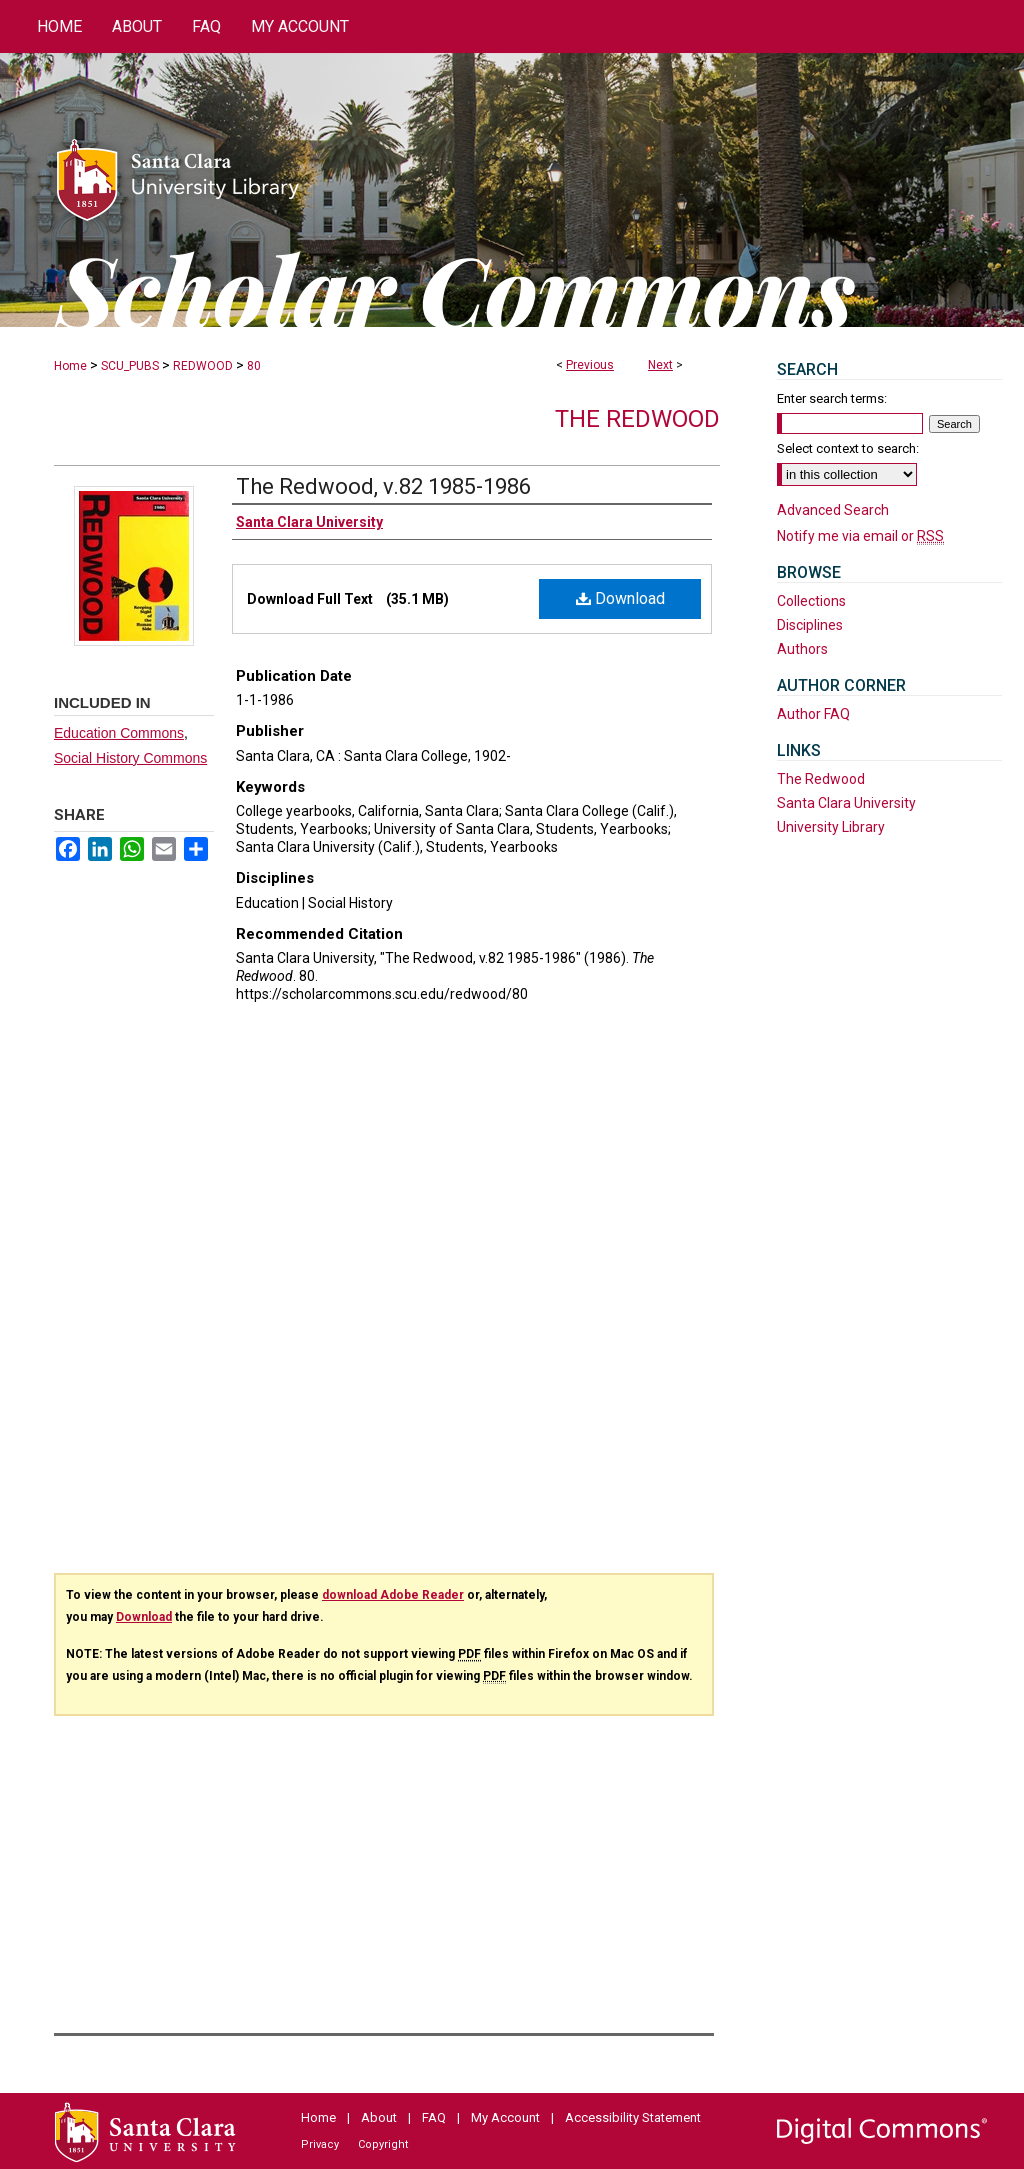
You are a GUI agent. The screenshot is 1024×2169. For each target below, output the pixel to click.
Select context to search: (848, 448)
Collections (811, 601)
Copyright (383, 2144)
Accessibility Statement (633, 2117)
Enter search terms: (832, 398)
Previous (590, 365)
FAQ (434, 2117)
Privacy (320, 2144)
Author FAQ (813, 714)
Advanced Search (833, 510)
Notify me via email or (860, 536)
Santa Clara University (846, 803)
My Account (505, 2117)
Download (620, 598)
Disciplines (810, 625)
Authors (802, 649)
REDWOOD (203, 366)
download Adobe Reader (393, 1595)
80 (254, 366)
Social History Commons (130, 758)
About (379, 2117)
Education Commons (119, 733)
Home (70, 366)
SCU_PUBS (130, 366)
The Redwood (637, 419)
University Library (831, 827)
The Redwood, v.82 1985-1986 (383, 486)
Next (660, 365)
